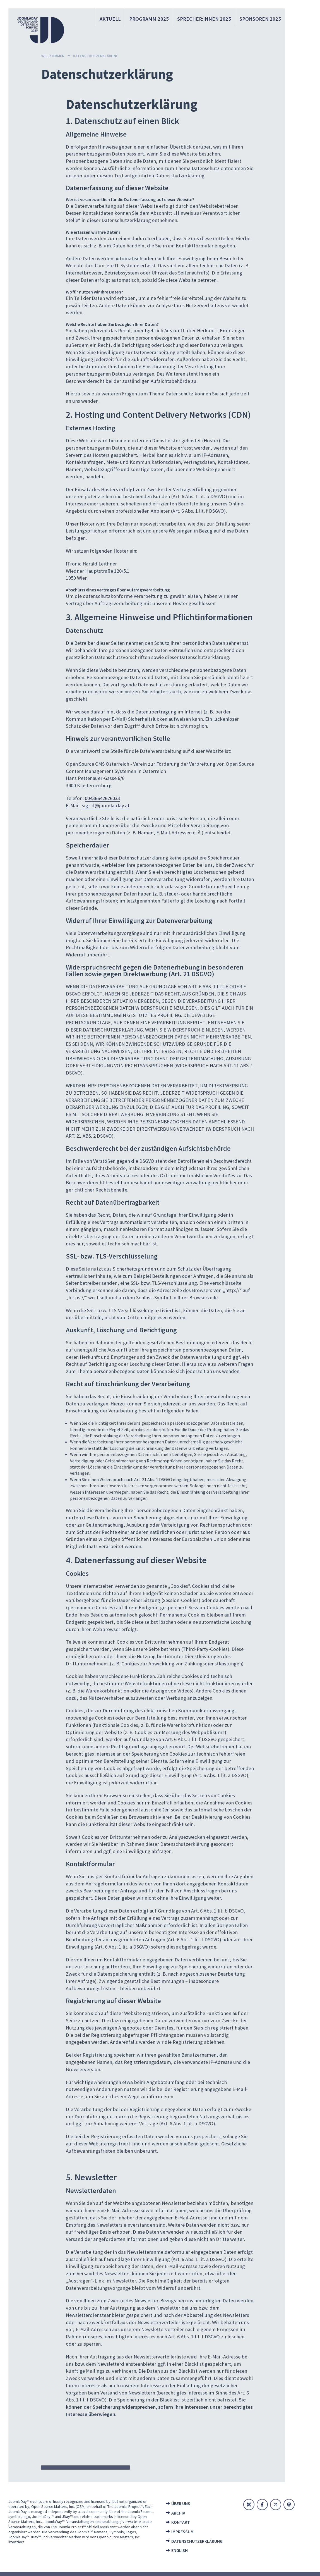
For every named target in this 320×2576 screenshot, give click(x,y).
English (179, 2550)
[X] (275, 2504)
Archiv (178, 2513)
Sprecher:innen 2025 (206, 19)
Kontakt (180, 2522)
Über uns (180, 2503)
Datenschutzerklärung (197, 2541)
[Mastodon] (289, 2504)
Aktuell (113, 19)
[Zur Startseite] (40, 30)
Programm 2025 (152, 19)
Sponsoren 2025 (260, 19)
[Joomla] (248, 2504)
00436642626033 (102, 798)
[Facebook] (262, 2504)
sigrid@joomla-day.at (105, 805)
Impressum (182, 2531)
